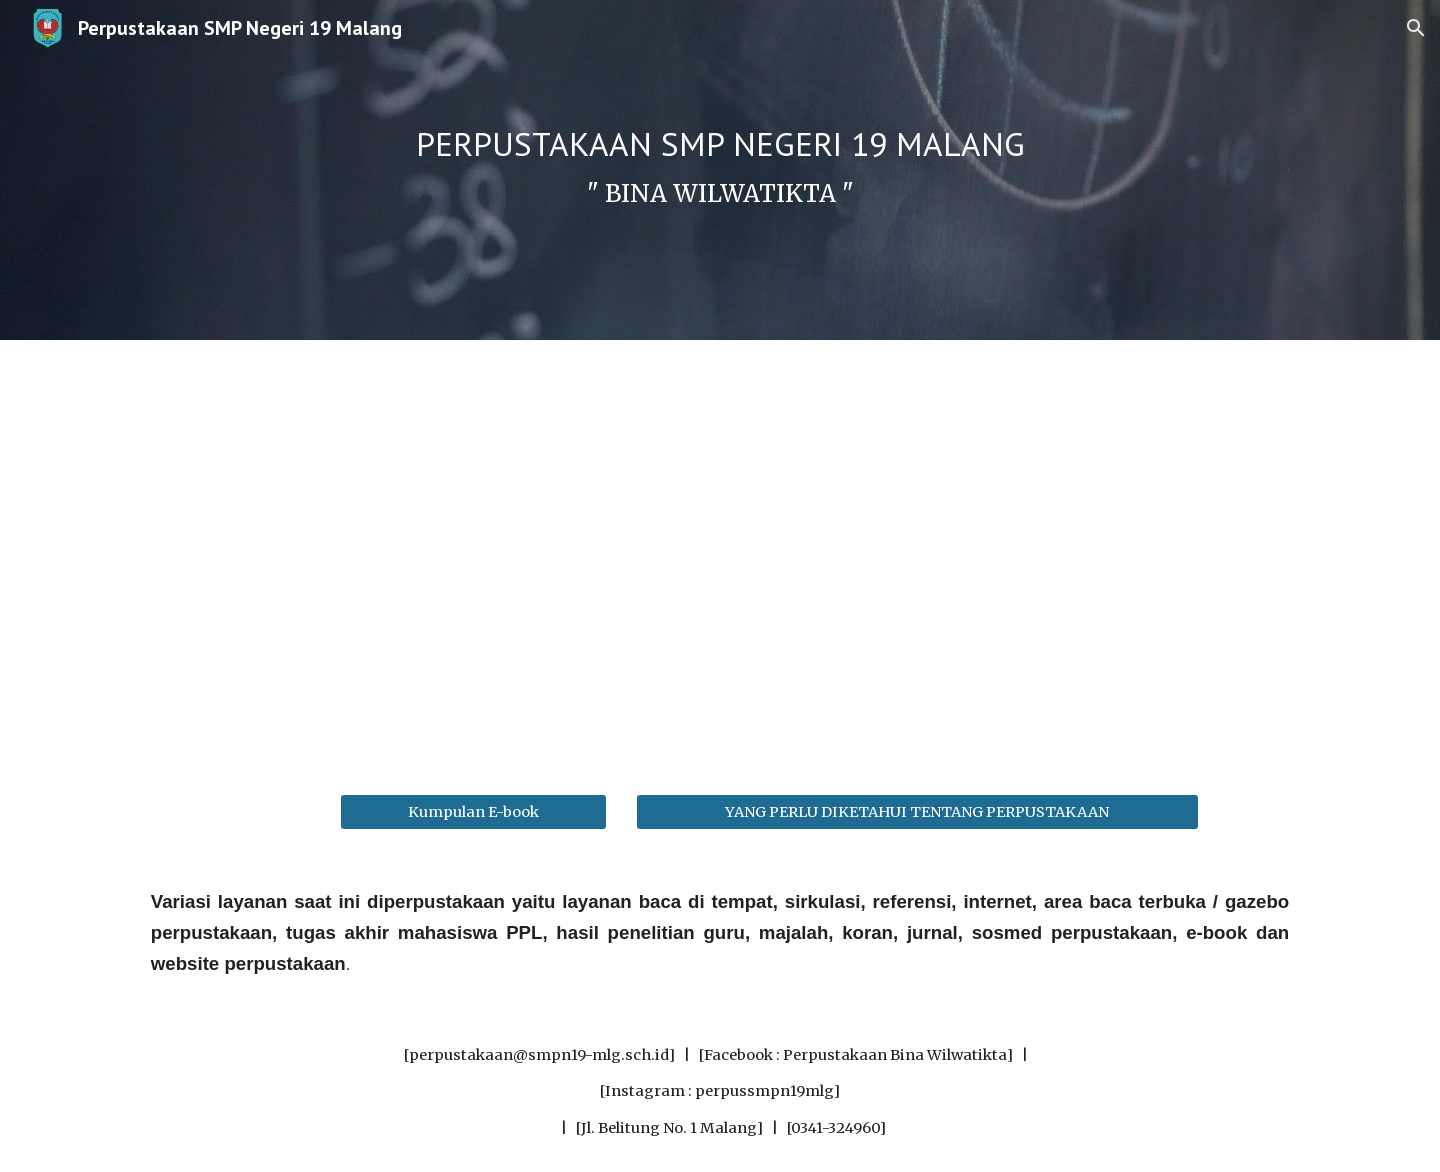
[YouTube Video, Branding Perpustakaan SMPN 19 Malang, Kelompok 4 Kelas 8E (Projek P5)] (720, 555)
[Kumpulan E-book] (473, 811)
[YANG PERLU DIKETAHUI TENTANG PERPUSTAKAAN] (917, 811)
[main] (720, 170)
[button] (1416, 28)
